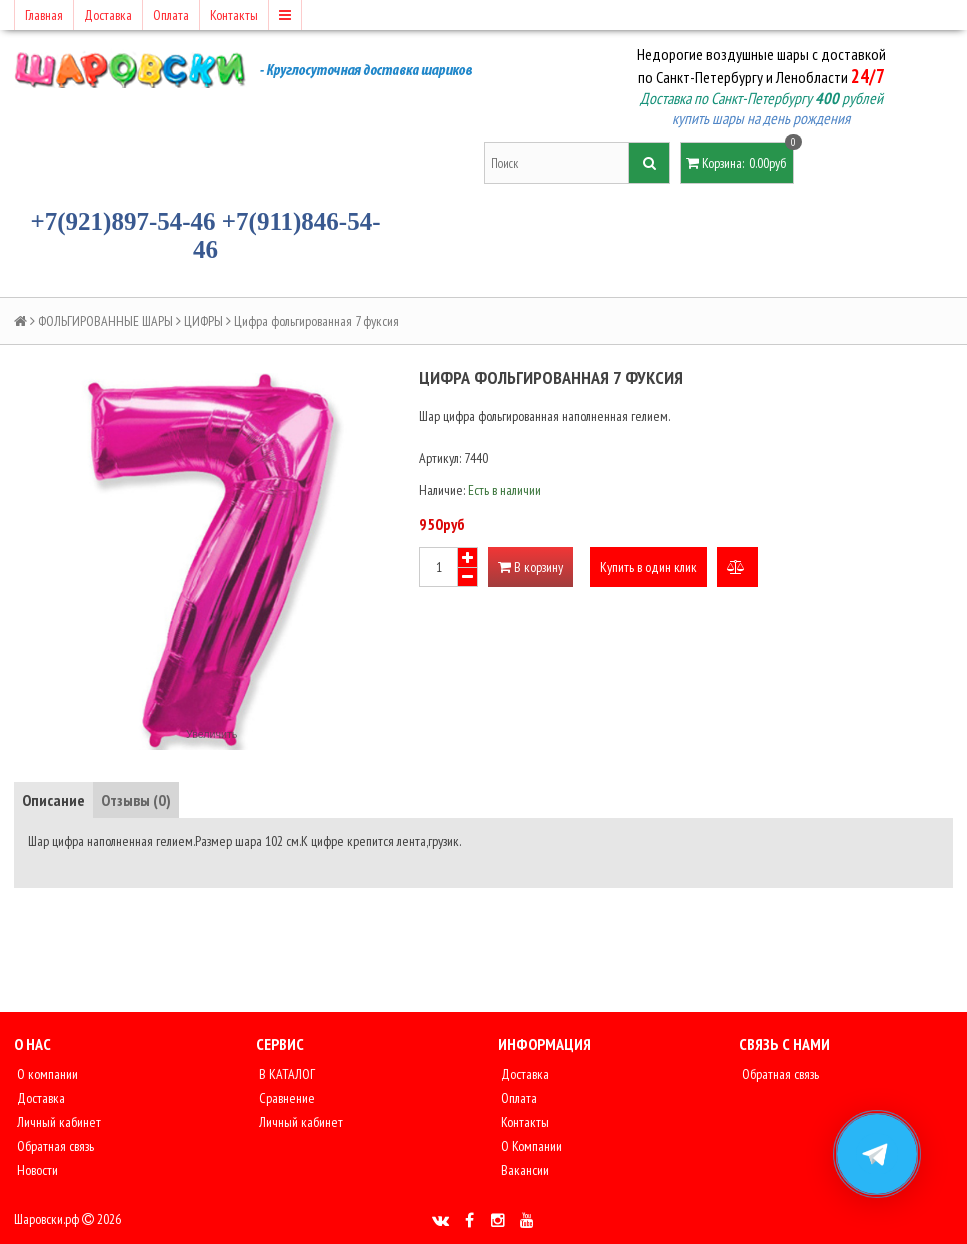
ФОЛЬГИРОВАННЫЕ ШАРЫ (105, 321)
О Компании (530, 1146)
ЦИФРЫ (203, 321)
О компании (46, 1074)
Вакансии (523, 1170)
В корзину (530, 567)
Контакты (234, 15)
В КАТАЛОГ (285, 1074)
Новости (36, 1170)
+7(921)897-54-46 (123, 221)
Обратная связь (54, 1146)
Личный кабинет (57, 1122)
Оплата (171, 15)
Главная (44, 15)
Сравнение (285, 1098)
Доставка (108, 15)
